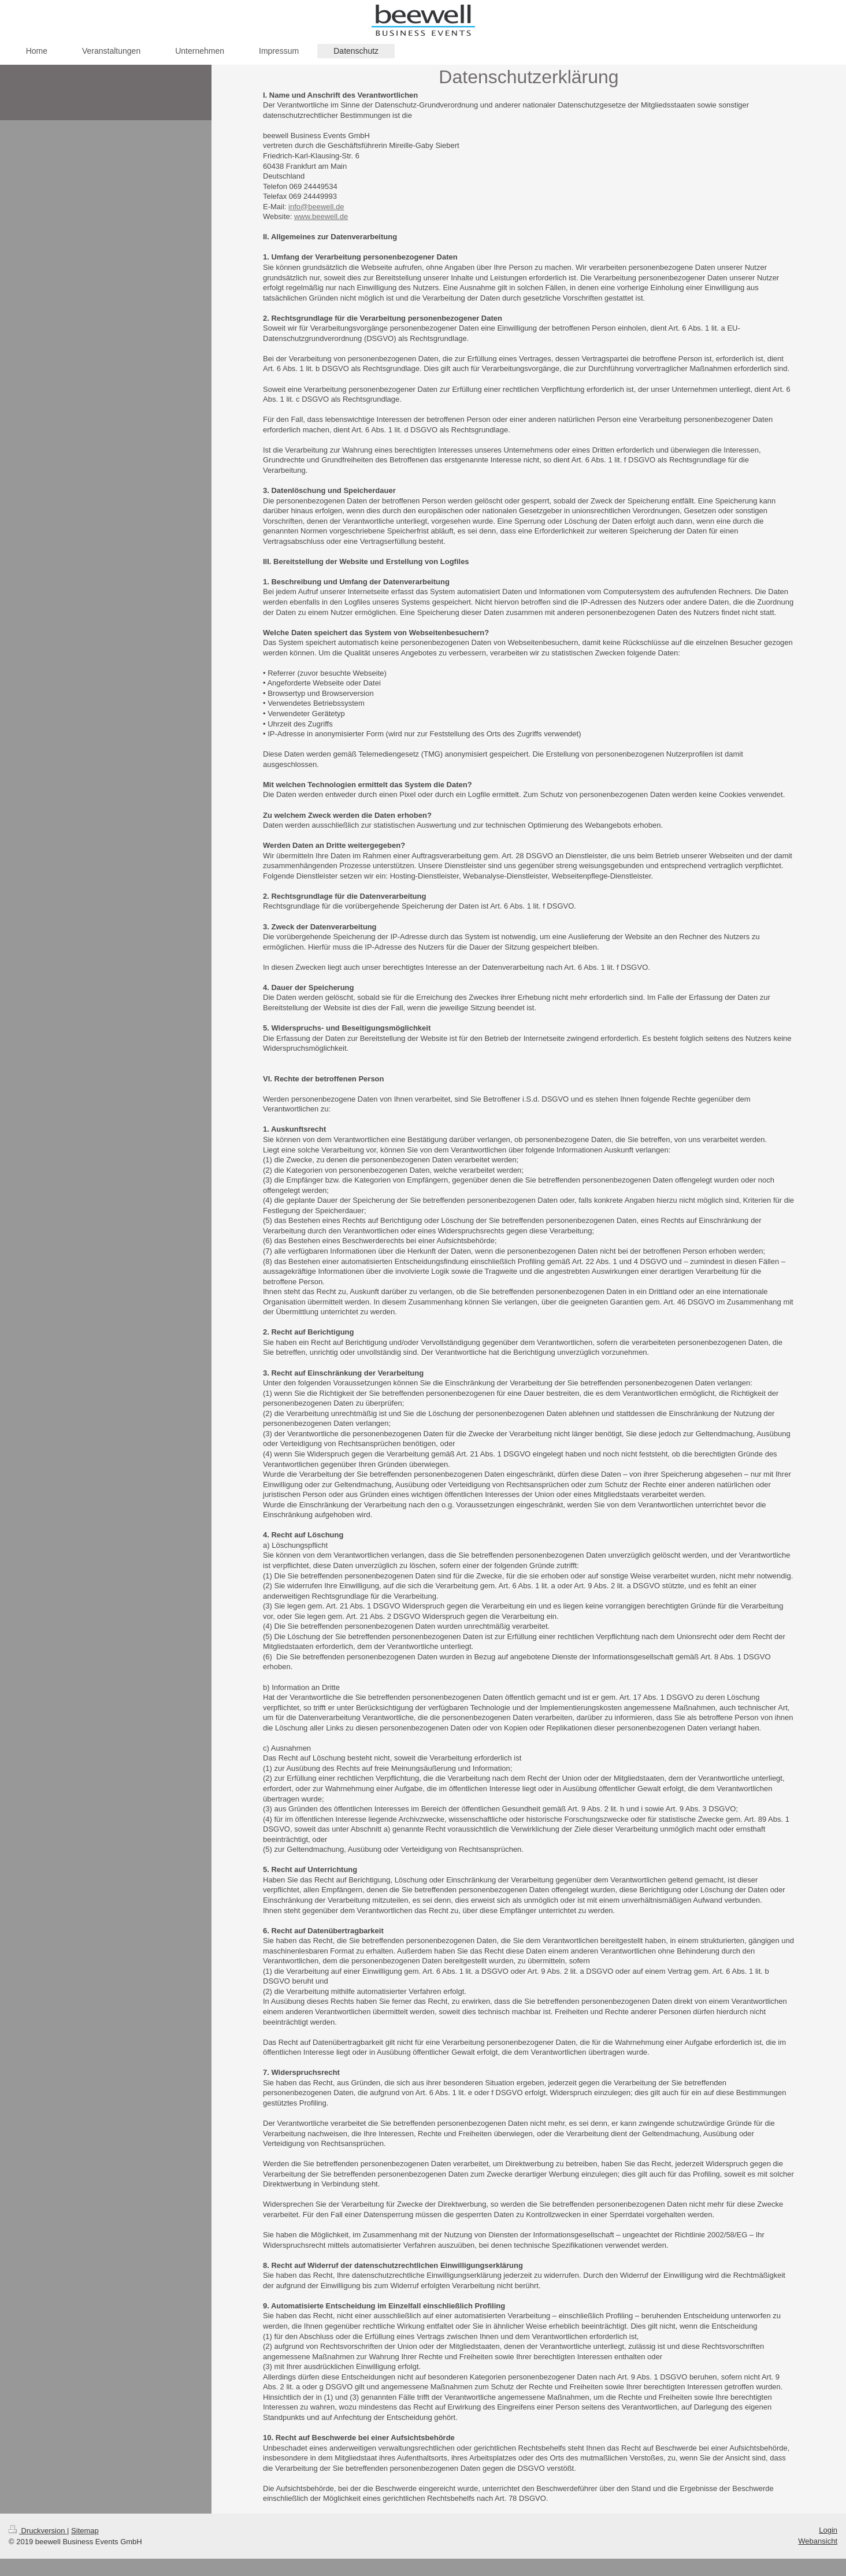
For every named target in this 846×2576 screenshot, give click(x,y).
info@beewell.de (316, 206)
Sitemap (85, 2530)
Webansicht (817, 2541)
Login (828, 2530)
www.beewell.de (321, 216)
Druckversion (38, 2530)
